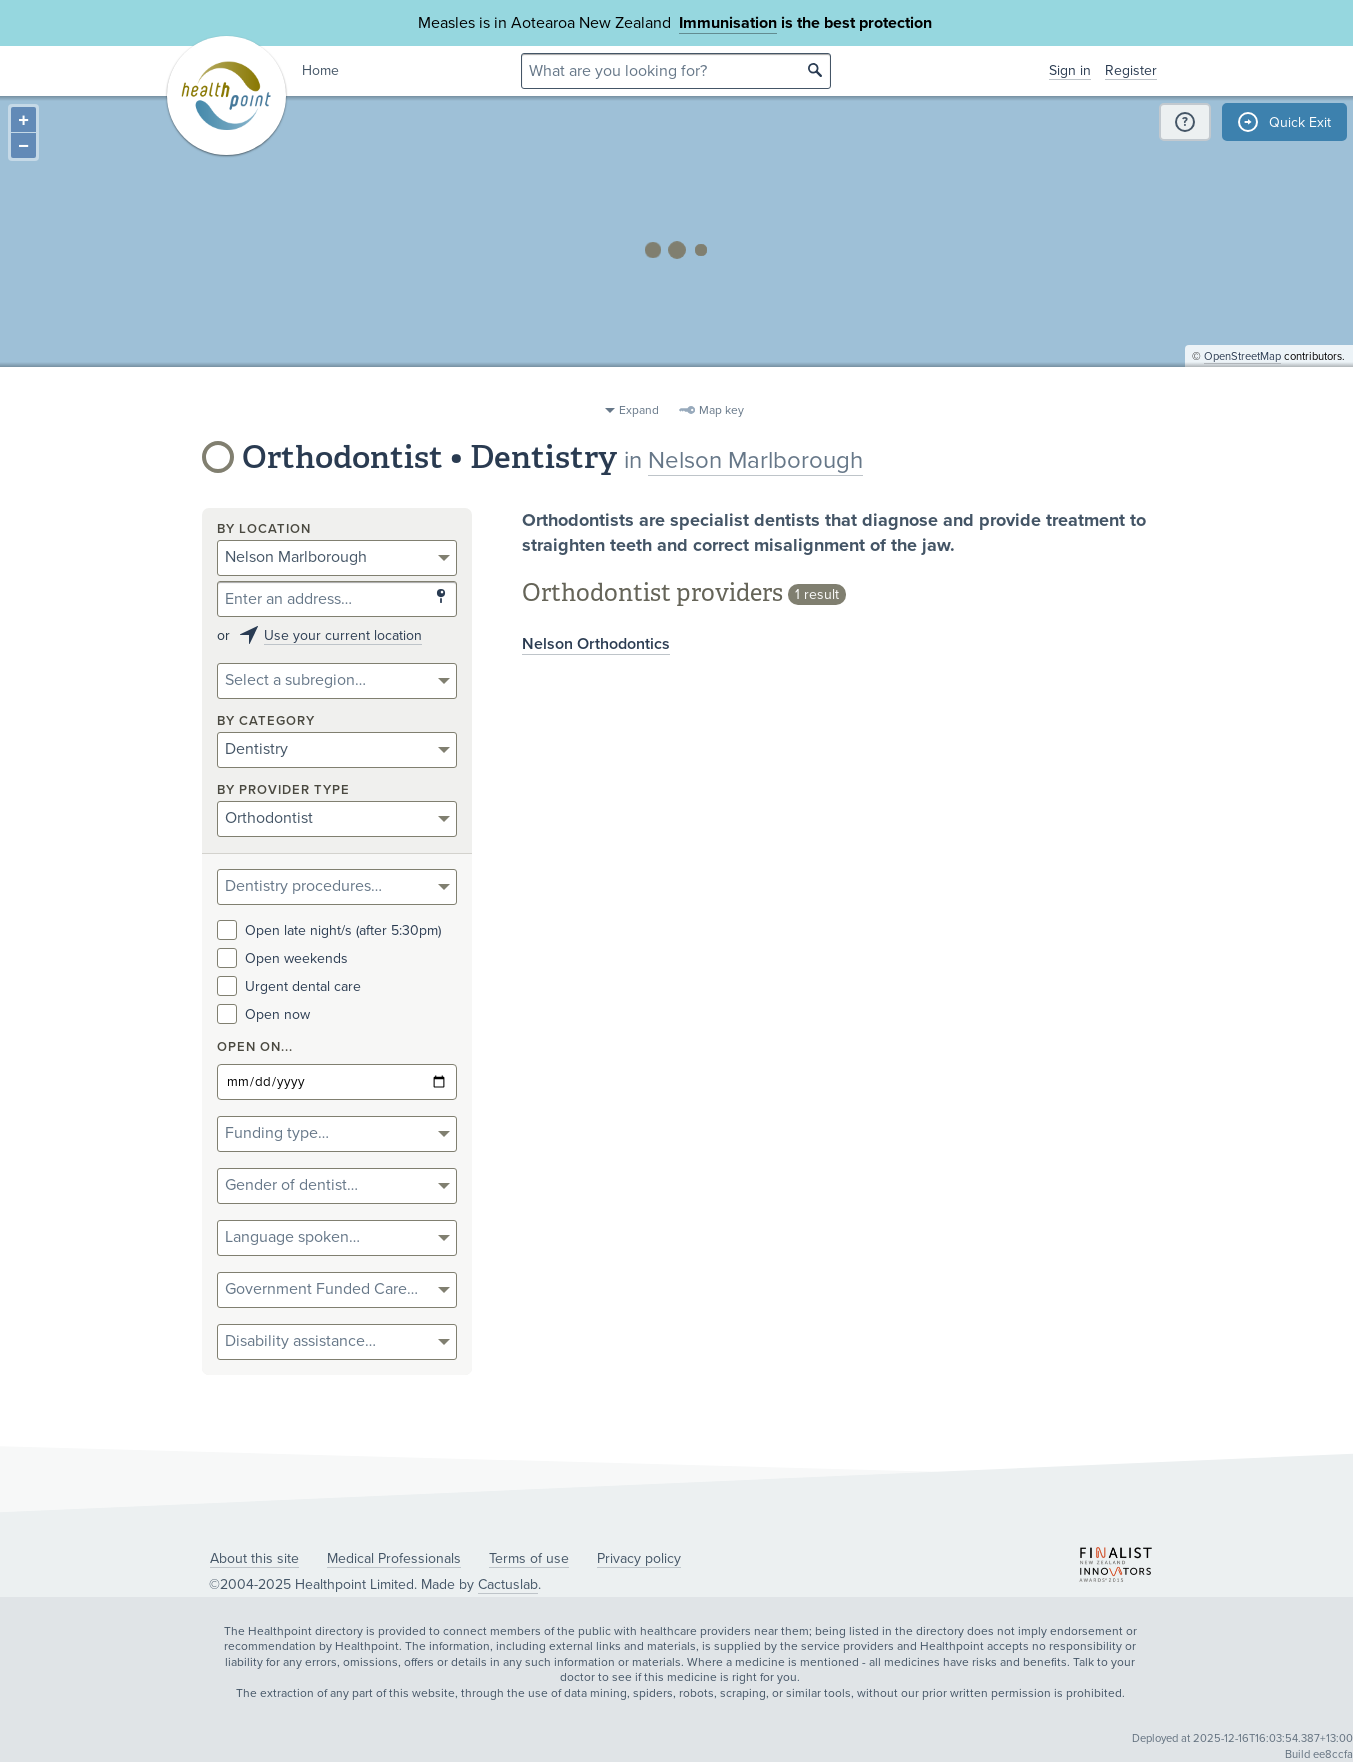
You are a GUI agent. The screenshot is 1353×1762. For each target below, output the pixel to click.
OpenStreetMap (1242, 385)
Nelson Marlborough (755, 460)
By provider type (283, 790)
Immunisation (728, 23)
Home (320, 70)
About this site (254, 1558)
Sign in (1070, 70)
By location (264, 529)
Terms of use (529, 1558)
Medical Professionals (394, 1558)
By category (266, 721)
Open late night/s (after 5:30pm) (329, 930)
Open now (263, 1014)
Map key (721, 410)
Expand (639, 410)
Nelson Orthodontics (596, 644)
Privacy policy (639, 1558)
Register (1131, 70)
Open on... (255, 1047)
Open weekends (282, 958)
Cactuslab (508, 1584)
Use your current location (343, 635)
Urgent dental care (289, 986)
